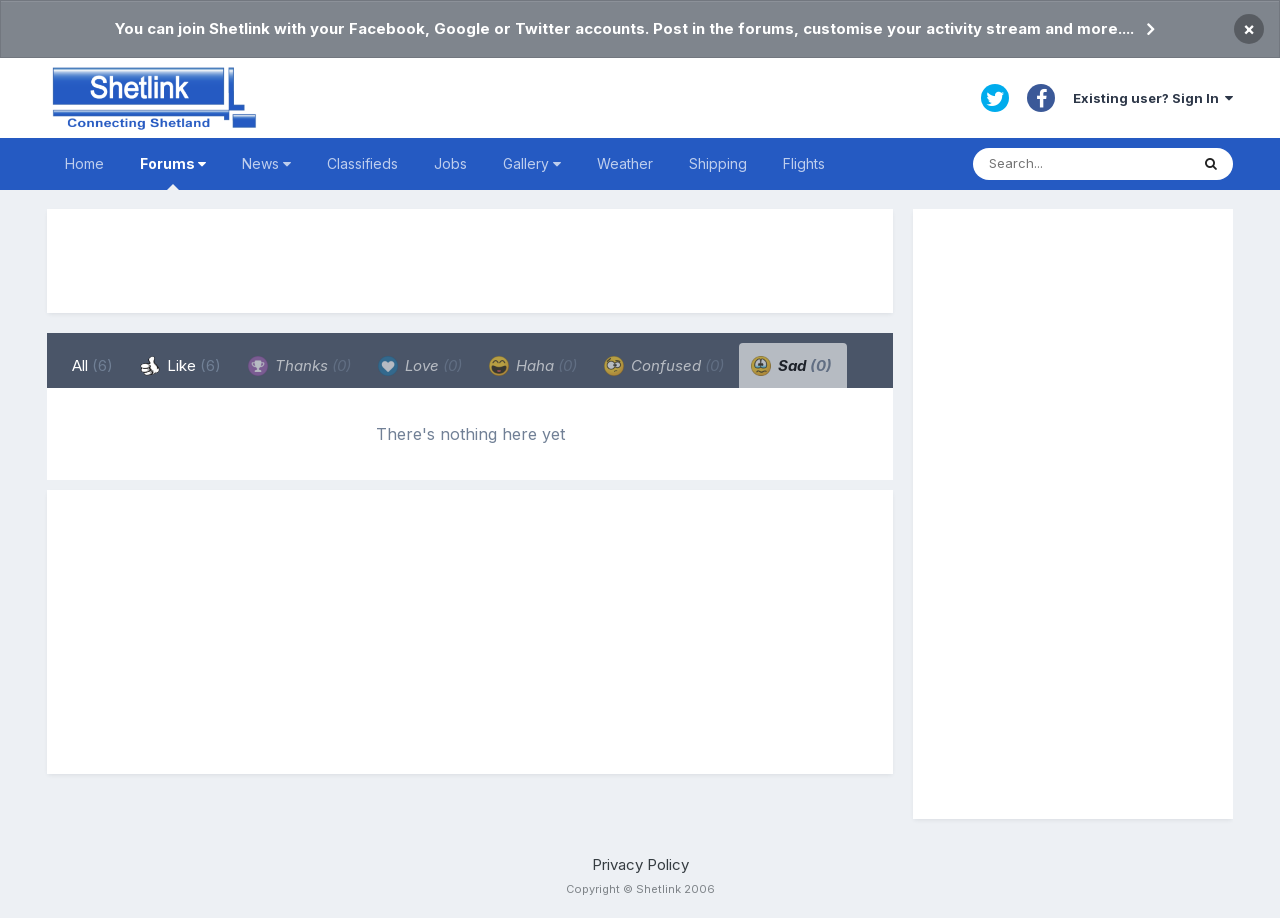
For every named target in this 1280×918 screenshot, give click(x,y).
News (266, 163)
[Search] (1081, 164)
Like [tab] (180, 366)
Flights (804, 163)
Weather (625, 163)
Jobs (450, 163)
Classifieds (362, 163)
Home (84, 163)
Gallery (532, 163)
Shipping (718, 163)
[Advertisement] (470, 261)
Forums (173, 172)
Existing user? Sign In (1153, 98)
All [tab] (92, 365)
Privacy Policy (640, 864)
